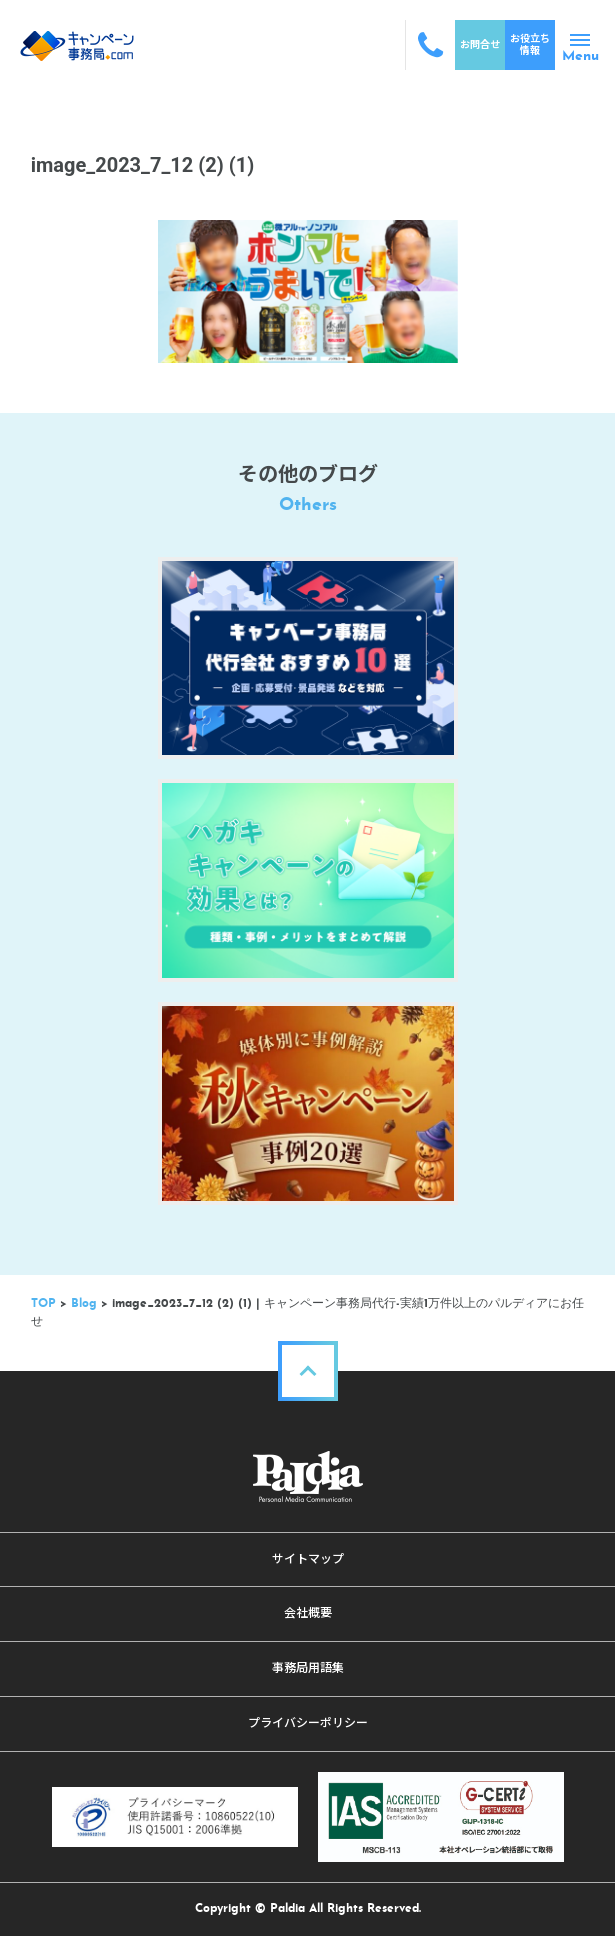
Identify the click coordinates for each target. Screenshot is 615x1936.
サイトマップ (308, 1559)
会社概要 (308, 1613)
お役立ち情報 (530, 44)
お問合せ (480, 44)
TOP (43, 1304)
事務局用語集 (308, 1668)
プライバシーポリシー (308, 1723)
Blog (84, 1304)
